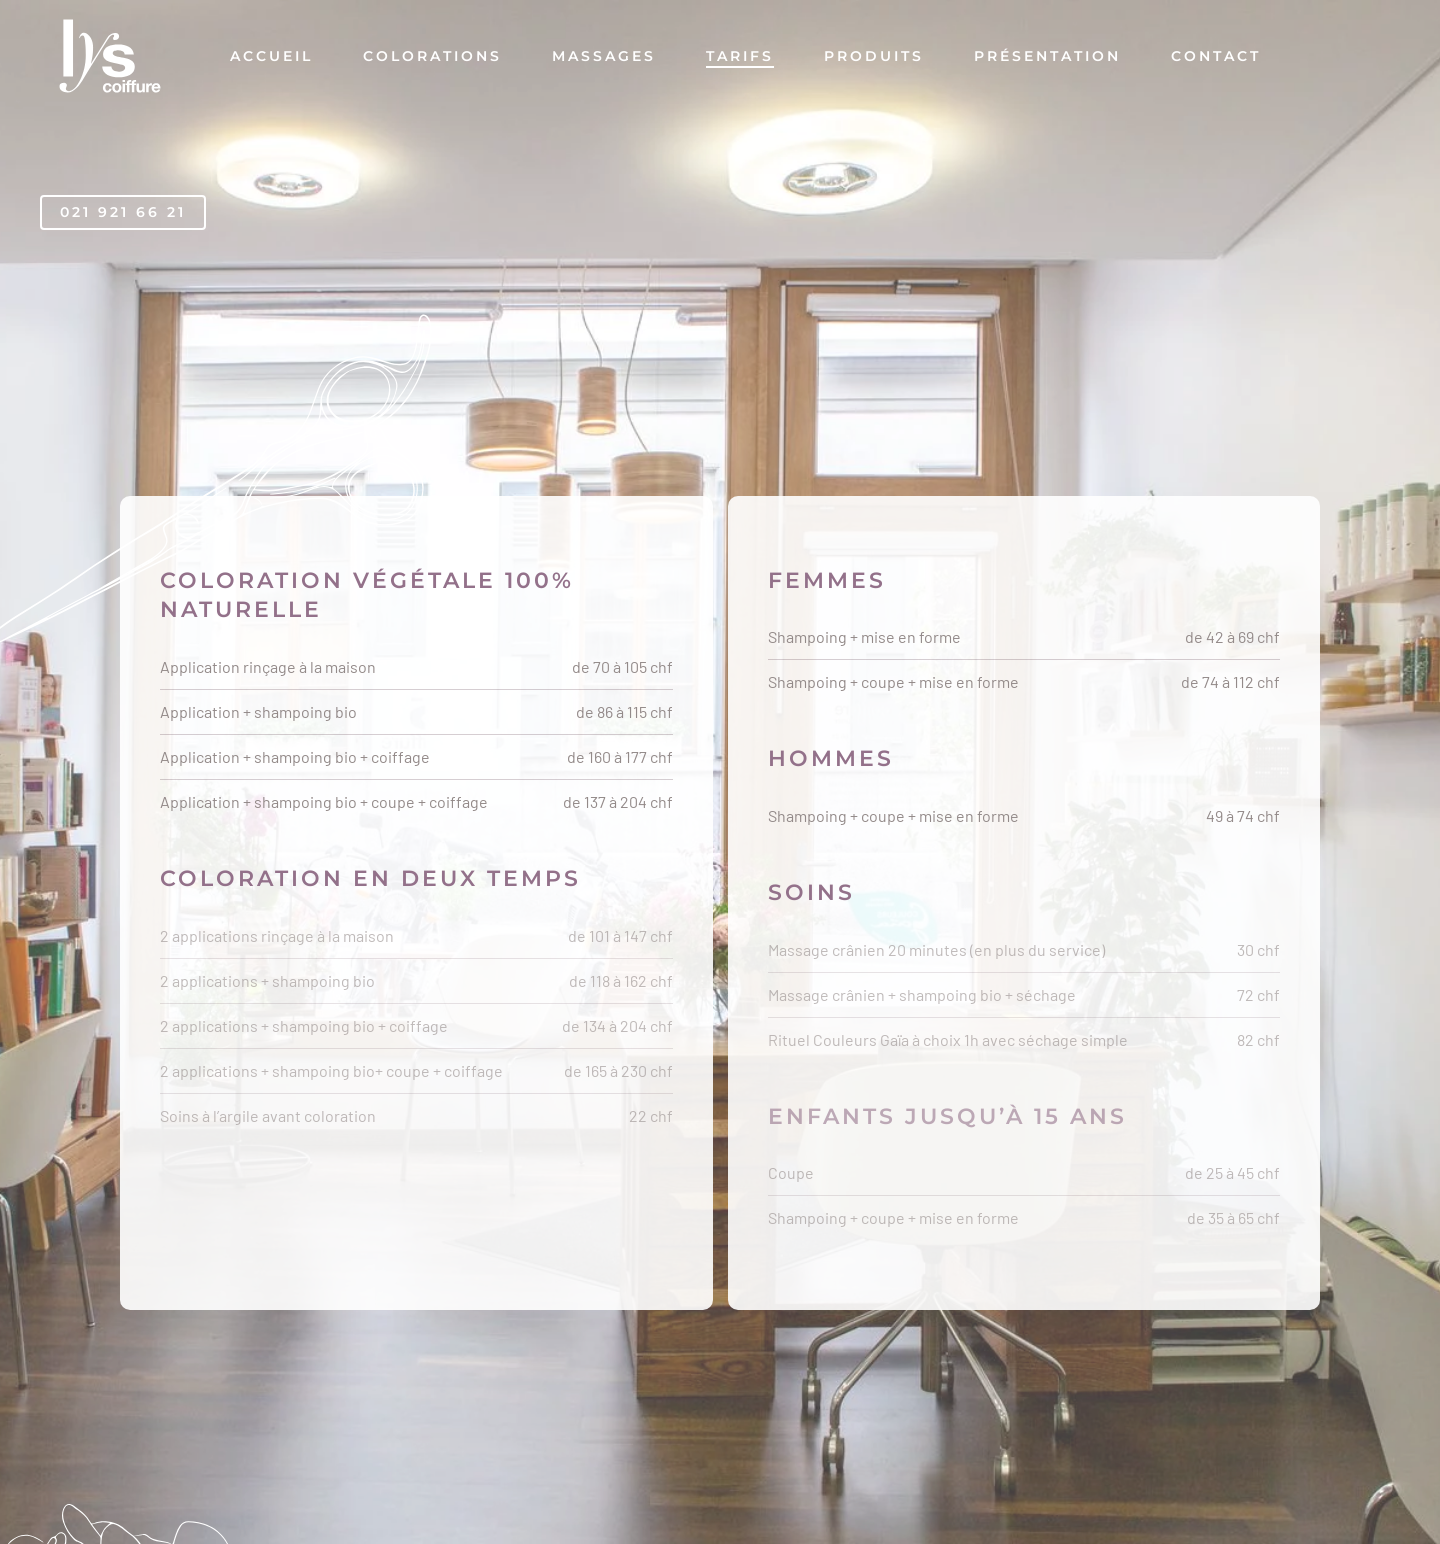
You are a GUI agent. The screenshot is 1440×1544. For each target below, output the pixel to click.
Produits (874, 56)
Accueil (271, 56)
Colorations (432, 56)
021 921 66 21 (123, 212)
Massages (604, 56)
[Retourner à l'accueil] (110, 56)
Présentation (1047, 56)
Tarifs (740, 56)
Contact (1216, 56)
